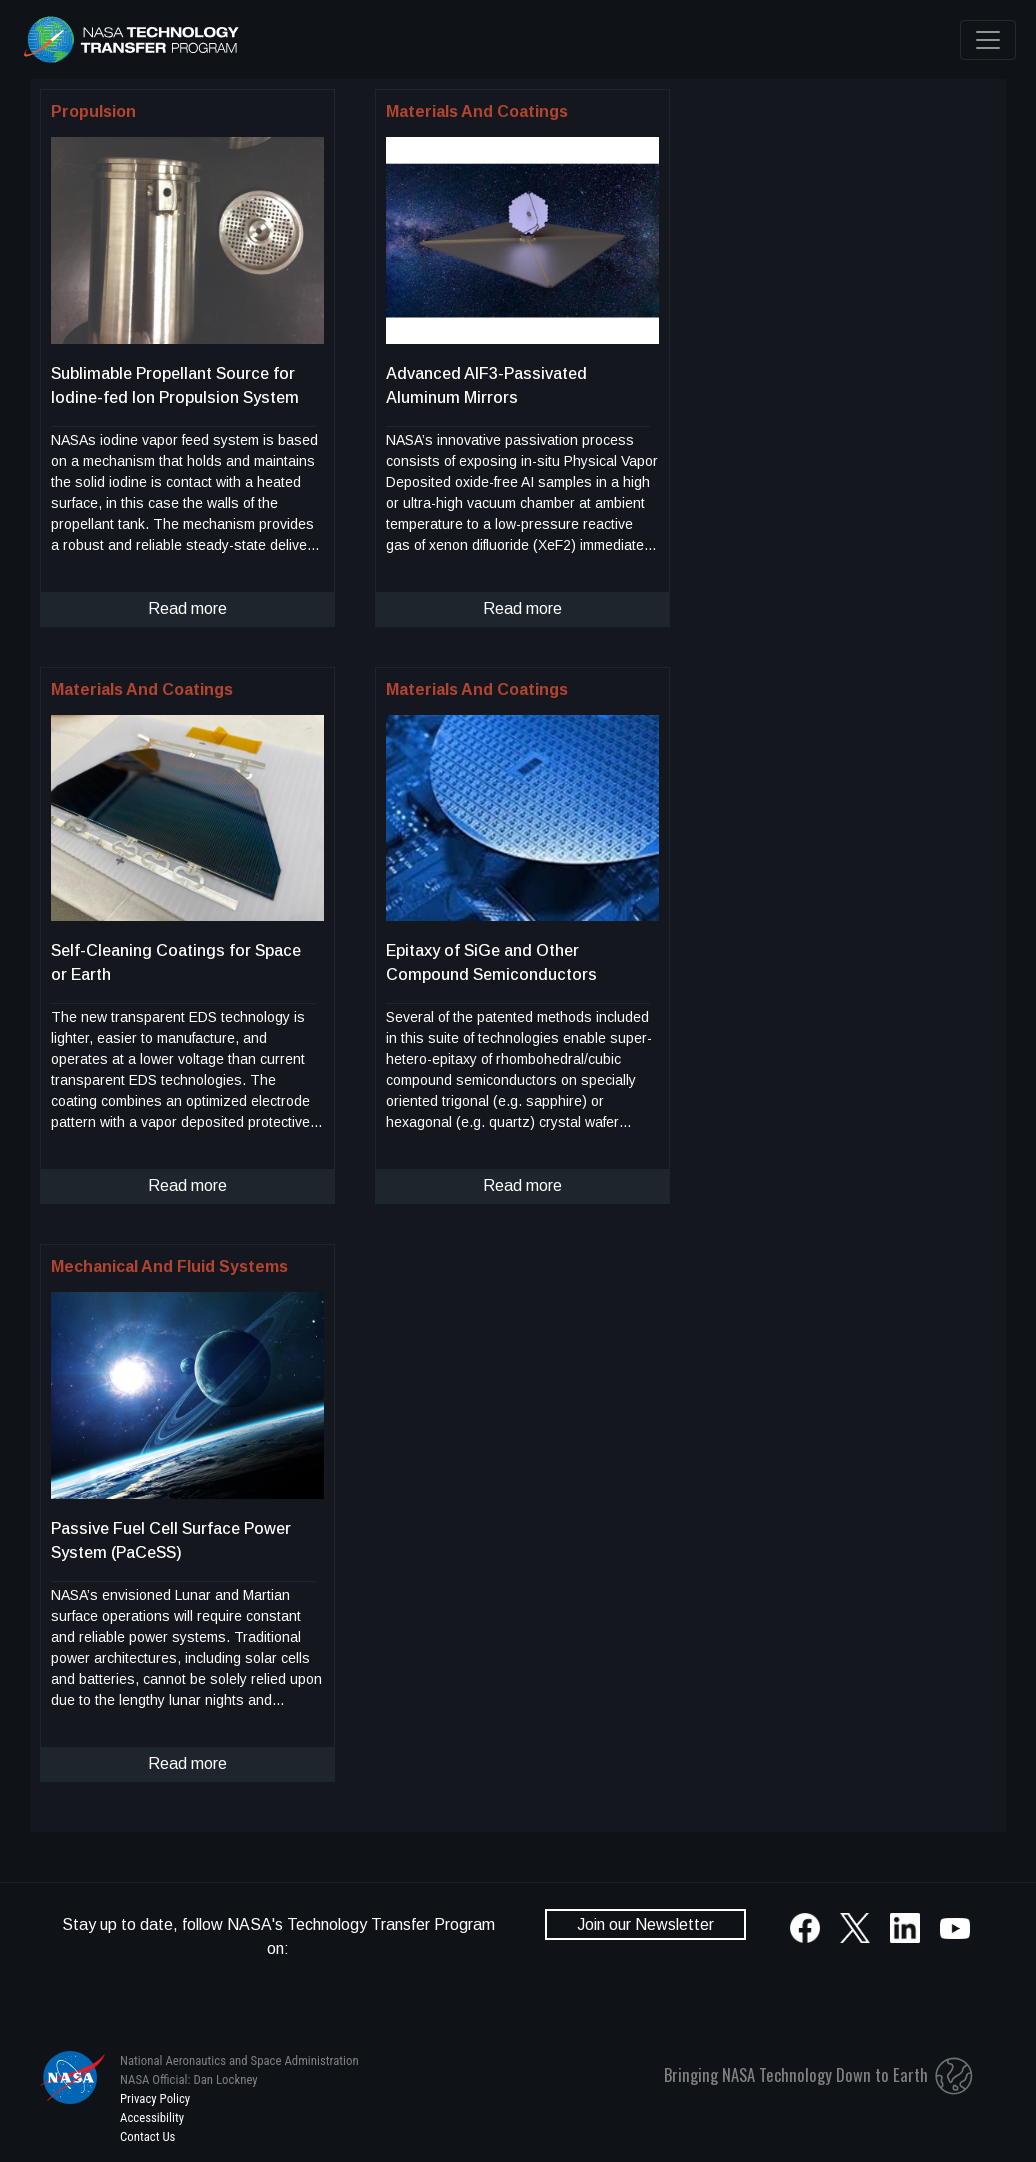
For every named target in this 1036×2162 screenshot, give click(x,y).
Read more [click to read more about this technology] (187, 608)
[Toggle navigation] (988, 40)
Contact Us (147, 2136)
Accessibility (152, 2117)
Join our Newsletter (645, 1924)
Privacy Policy (155, 2098)
